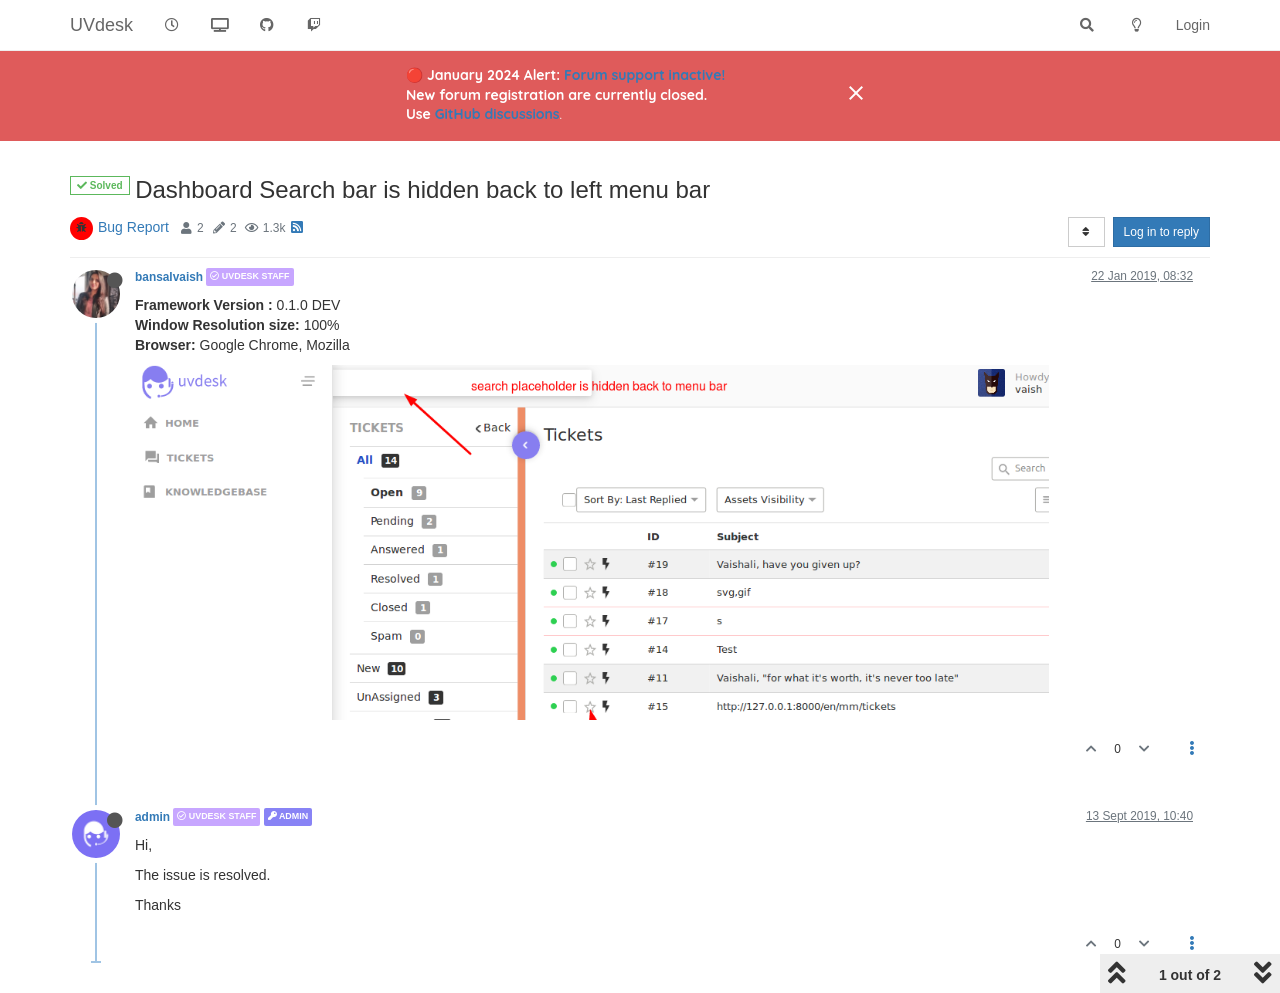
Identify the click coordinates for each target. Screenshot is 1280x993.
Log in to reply (1161, 232)
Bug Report (133, 227)
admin (152, 817)
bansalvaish (169, 277)
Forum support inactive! (644, 75)
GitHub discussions (497, 114)
